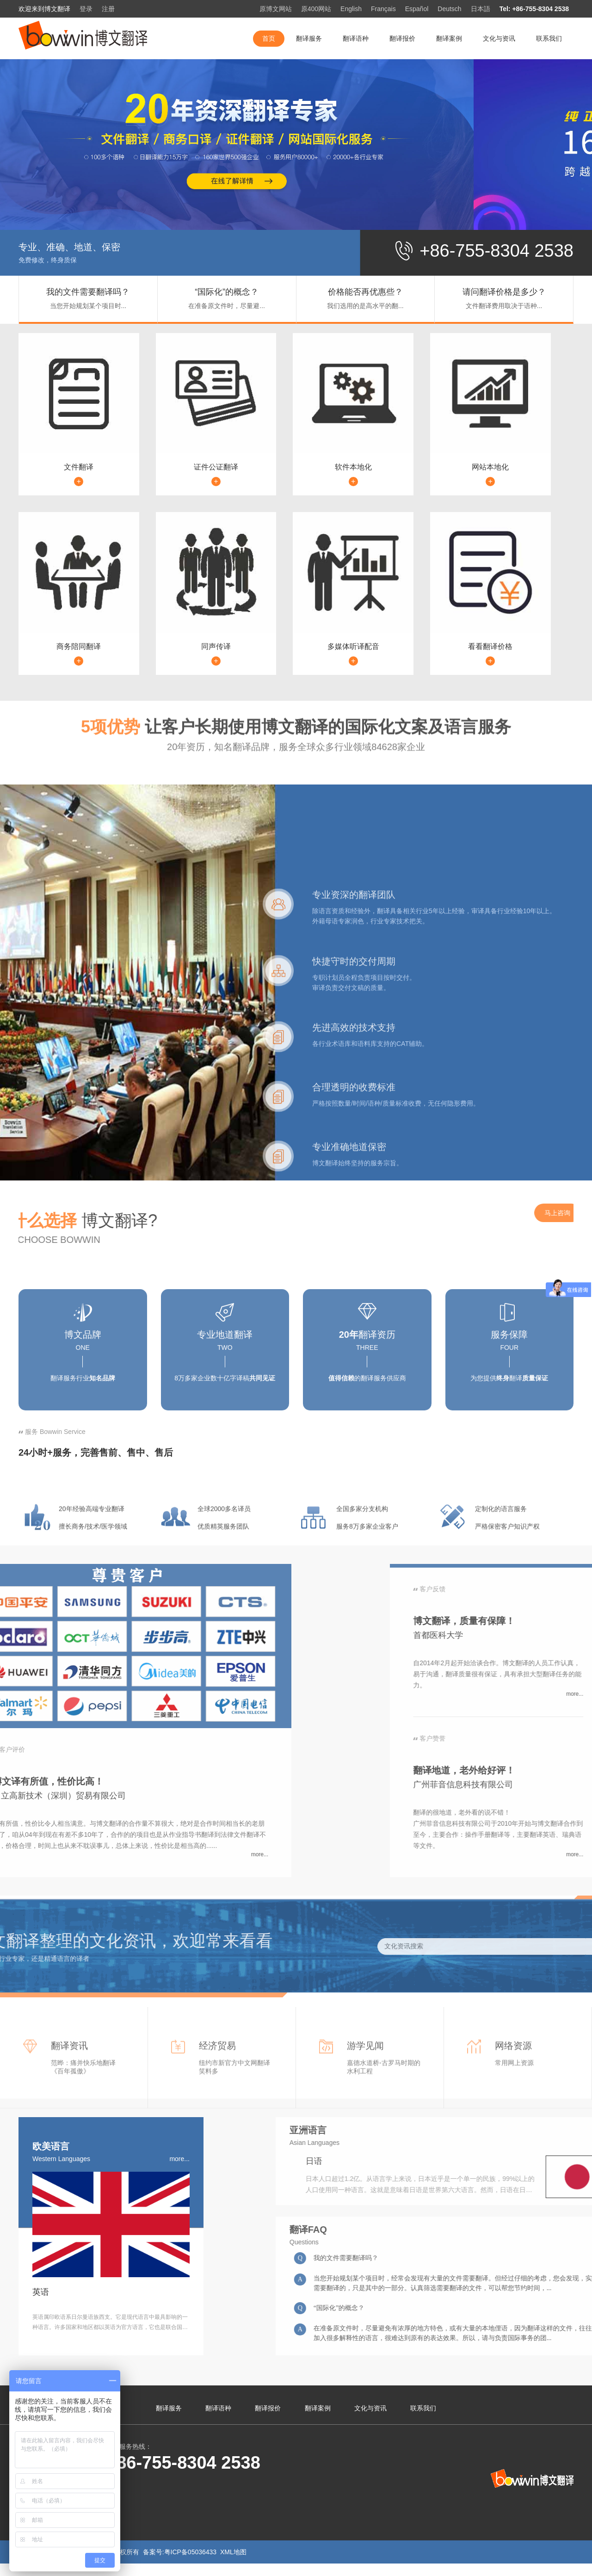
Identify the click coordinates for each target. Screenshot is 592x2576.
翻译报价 (402, 38)
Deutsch (449, 8)
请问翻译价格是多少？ (504, 292)
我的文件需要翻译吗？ (88, 292)
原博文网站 (275, 8)
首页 (268, 38)
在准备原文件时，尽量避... (226, 305)
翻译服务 (309, 38)
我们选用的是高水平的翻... (365, 305)
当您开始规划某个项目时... (88, 305)
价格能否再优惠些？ (365, 292)
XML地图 (233, 2552)
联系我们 (549, 38)
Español (417, 8)
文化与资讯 (499, 38)
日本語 (480, 8)
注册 (108, 8)
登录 (86, 8)
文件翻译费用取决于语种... (504, 305)
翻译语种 (356, 38)
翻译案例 (449, 38)
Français (383, 8)
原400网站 (316, 8)
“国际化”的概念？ (227, 292)
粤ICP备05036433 (190, 2552)
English (351, 8)
